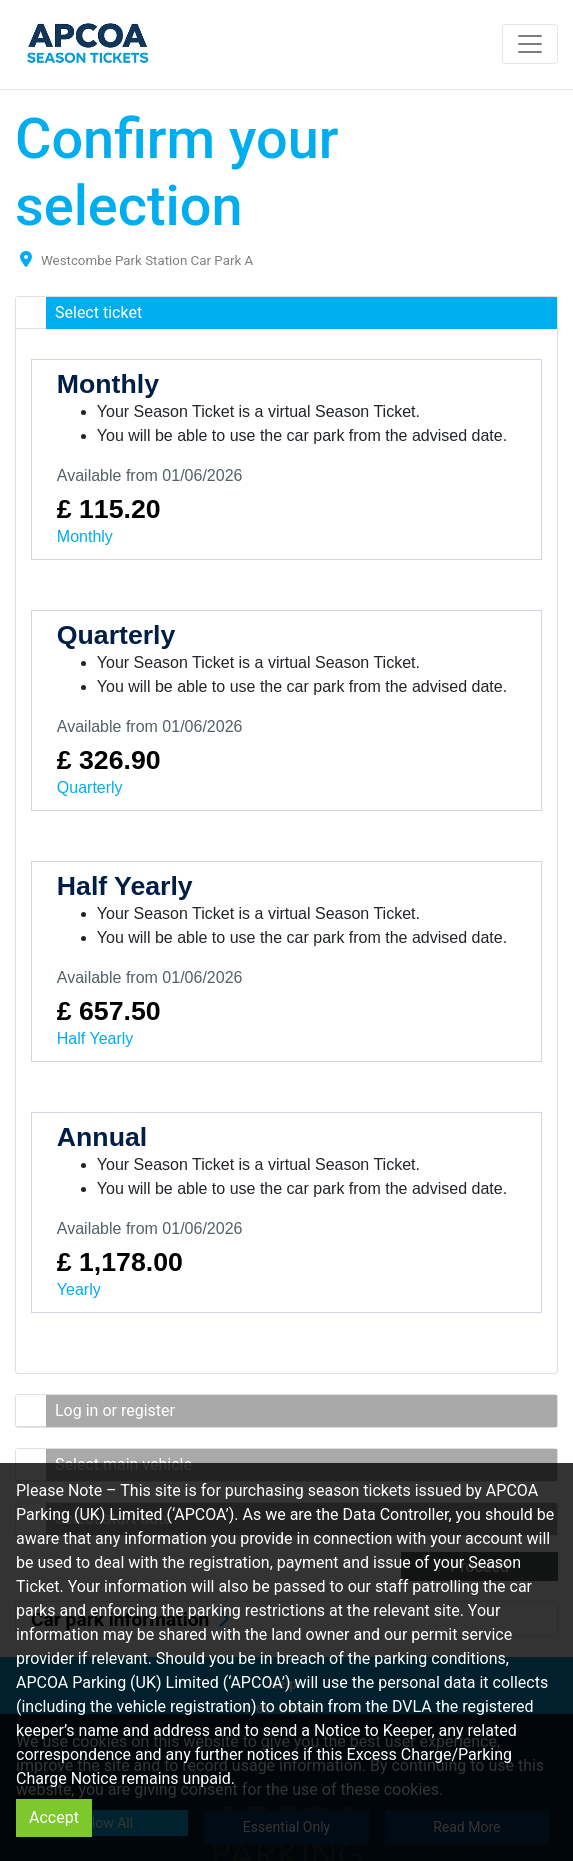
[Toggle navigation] (530, 44)
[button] (286, 313)
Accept (54, 1817)
